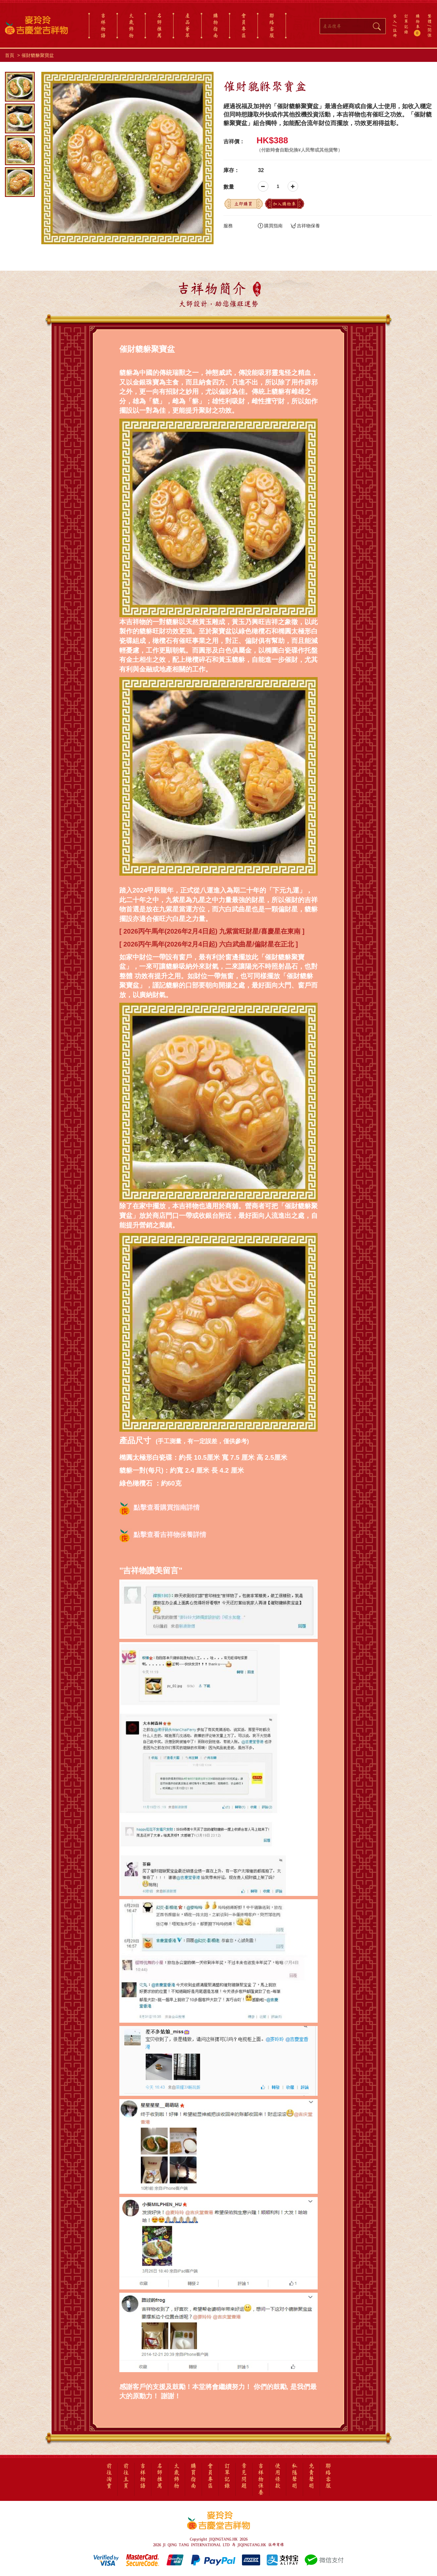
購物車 (418, 24)
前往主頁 (126, 2476)
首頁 (9, 55)
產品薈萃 (187, 25)
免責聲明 (311, 2476)
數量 (228, 187)
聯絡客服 (271, 25)
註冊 (395, 32)
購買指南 (270, 225)
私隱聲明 (295, 2476)
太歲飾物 (131, 25)
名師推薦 (159, 25)
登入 (395, 18)
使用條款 (278, 2476)
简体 (429, 32)
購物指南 (215, 25)
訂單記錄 (406, 23)
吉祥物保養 (305, 225)
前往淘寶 (109, 2476)
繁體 (429, 18)
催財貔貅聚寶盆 (37, 55)
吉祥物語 (103, 25)
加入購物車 (284, 204)
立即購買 (243, 204)
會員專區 (243, 25)
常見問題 (244, 2476)
